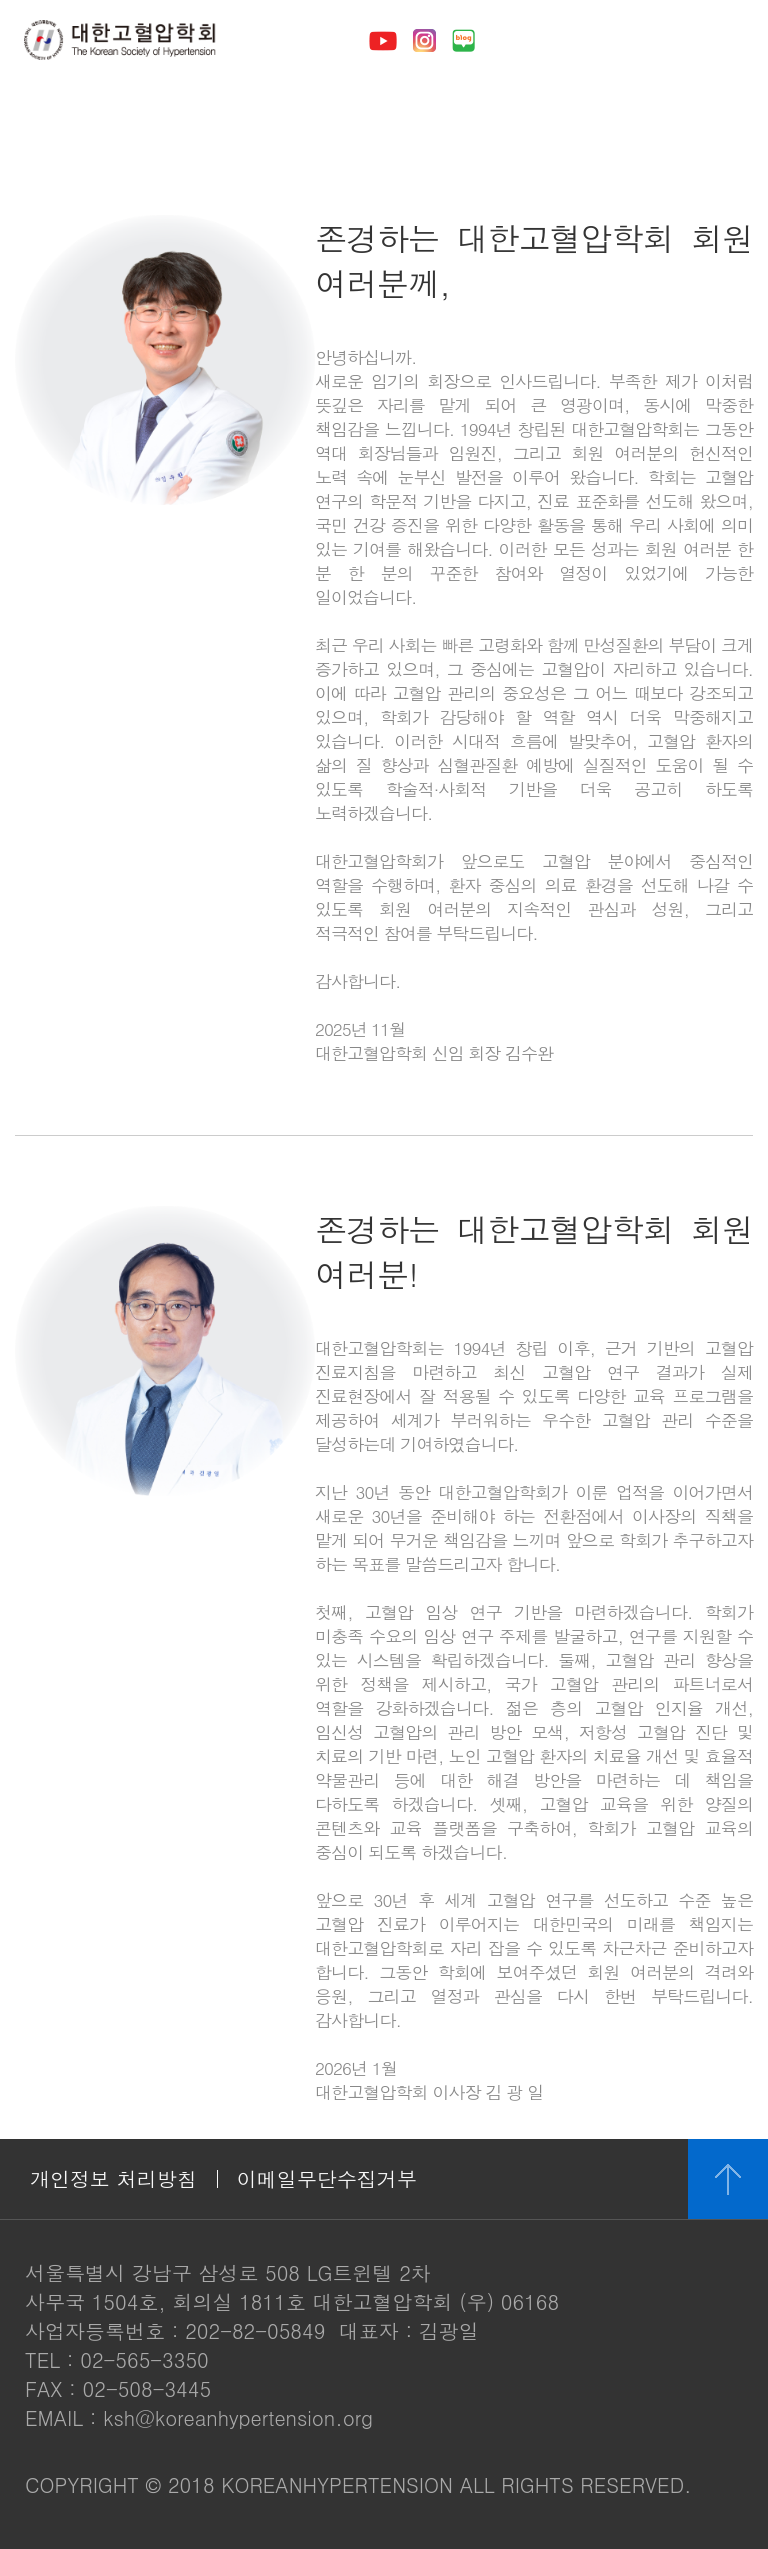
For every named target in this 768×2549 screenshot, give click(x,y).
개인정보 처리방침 (113, 2178)
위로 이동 (728, 2179)
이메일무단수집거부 (327, 2178)
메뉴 (724, 40)
